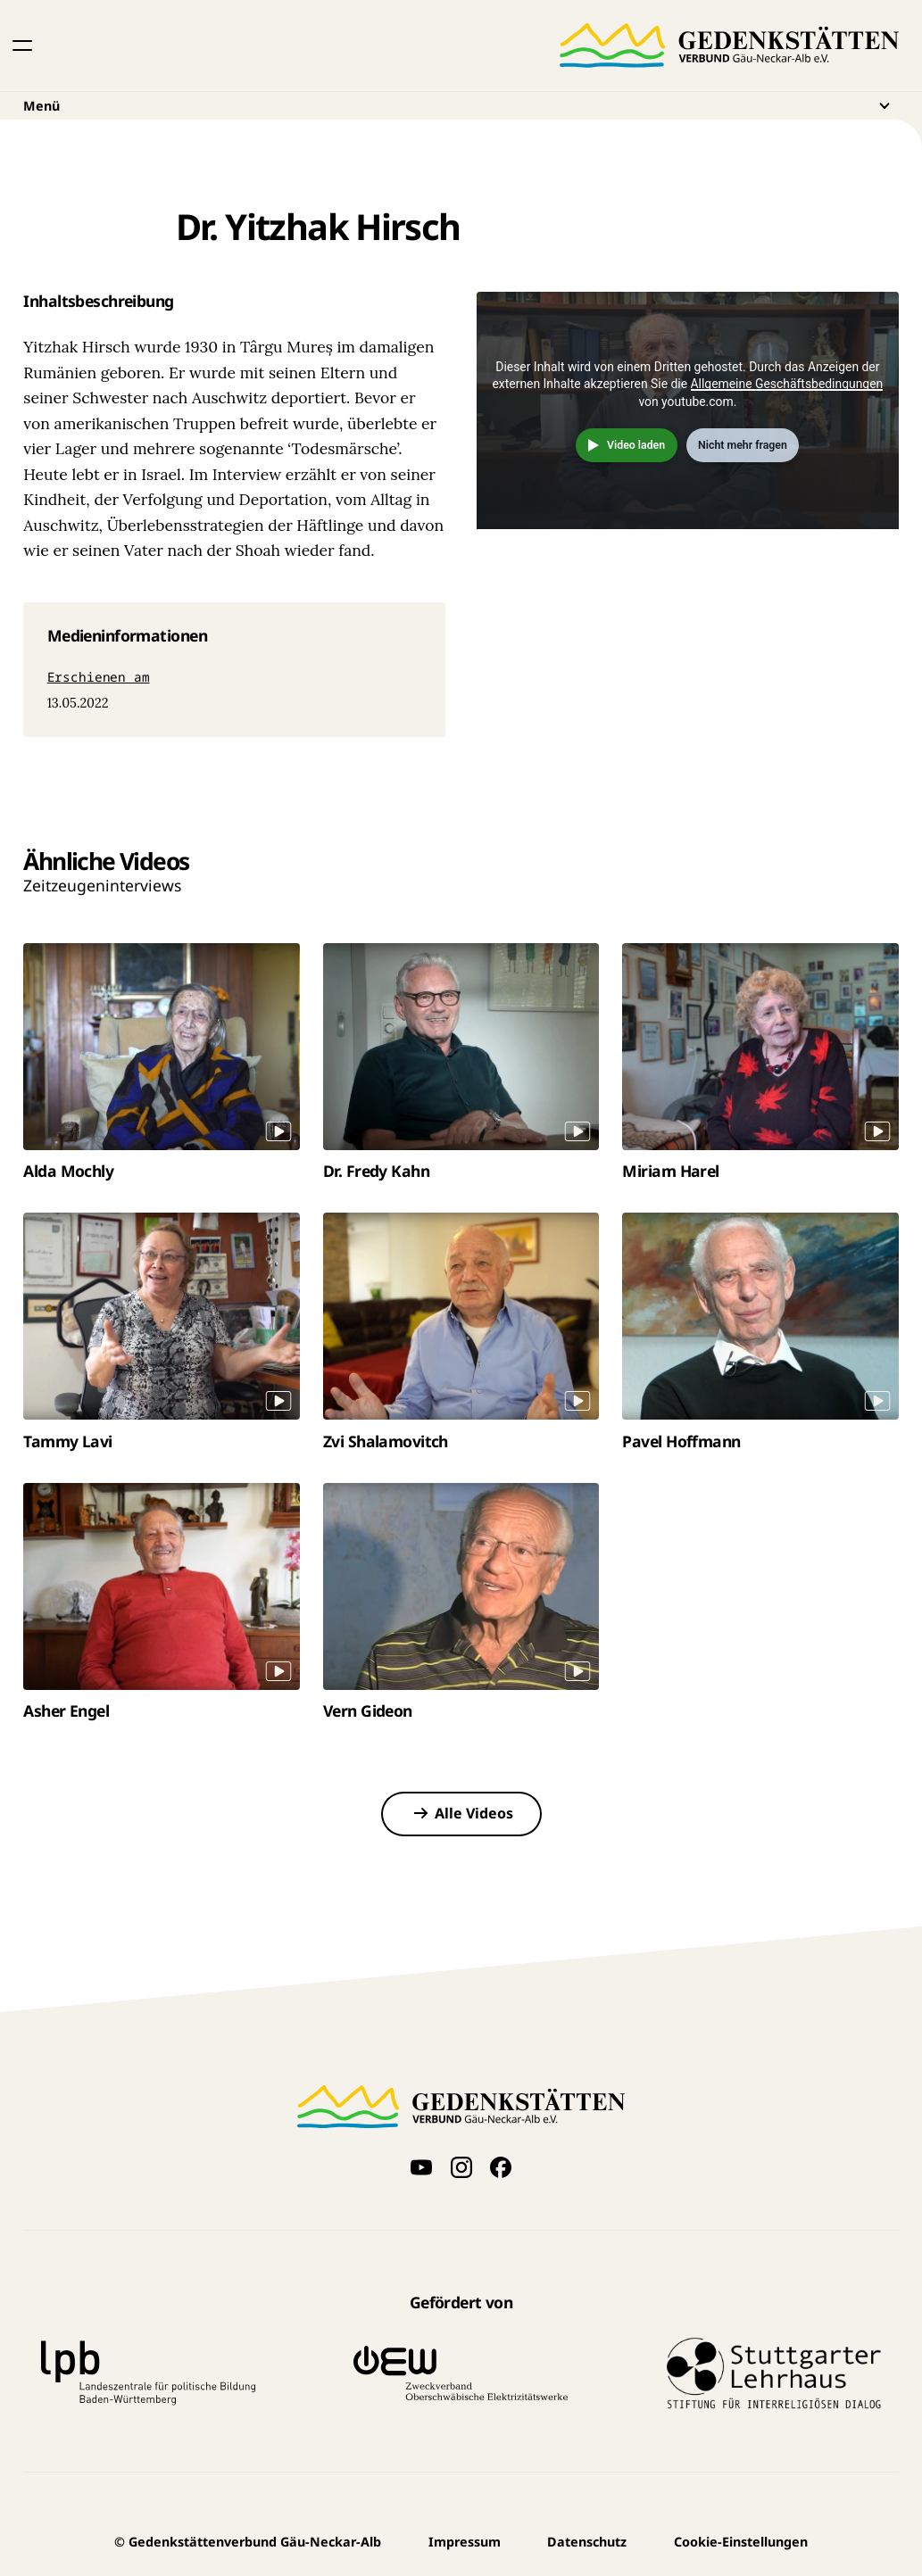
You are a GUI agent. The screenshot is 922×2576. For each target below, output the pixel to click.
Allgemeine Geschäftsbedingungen (787, 384)
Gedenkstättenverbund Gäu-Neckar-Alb (247, 2541)
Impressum (464, 2541)
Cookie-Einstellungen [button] (741, 2541)
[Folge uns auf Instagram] (461, 2167)
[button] (22, 45)
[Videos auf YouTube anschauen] (420, 2167)
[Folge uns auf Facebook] (501, 2167)
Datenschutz (587, 2541)
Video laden (636, 445)
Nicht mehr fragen (742, 445)
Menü (460, 105)
